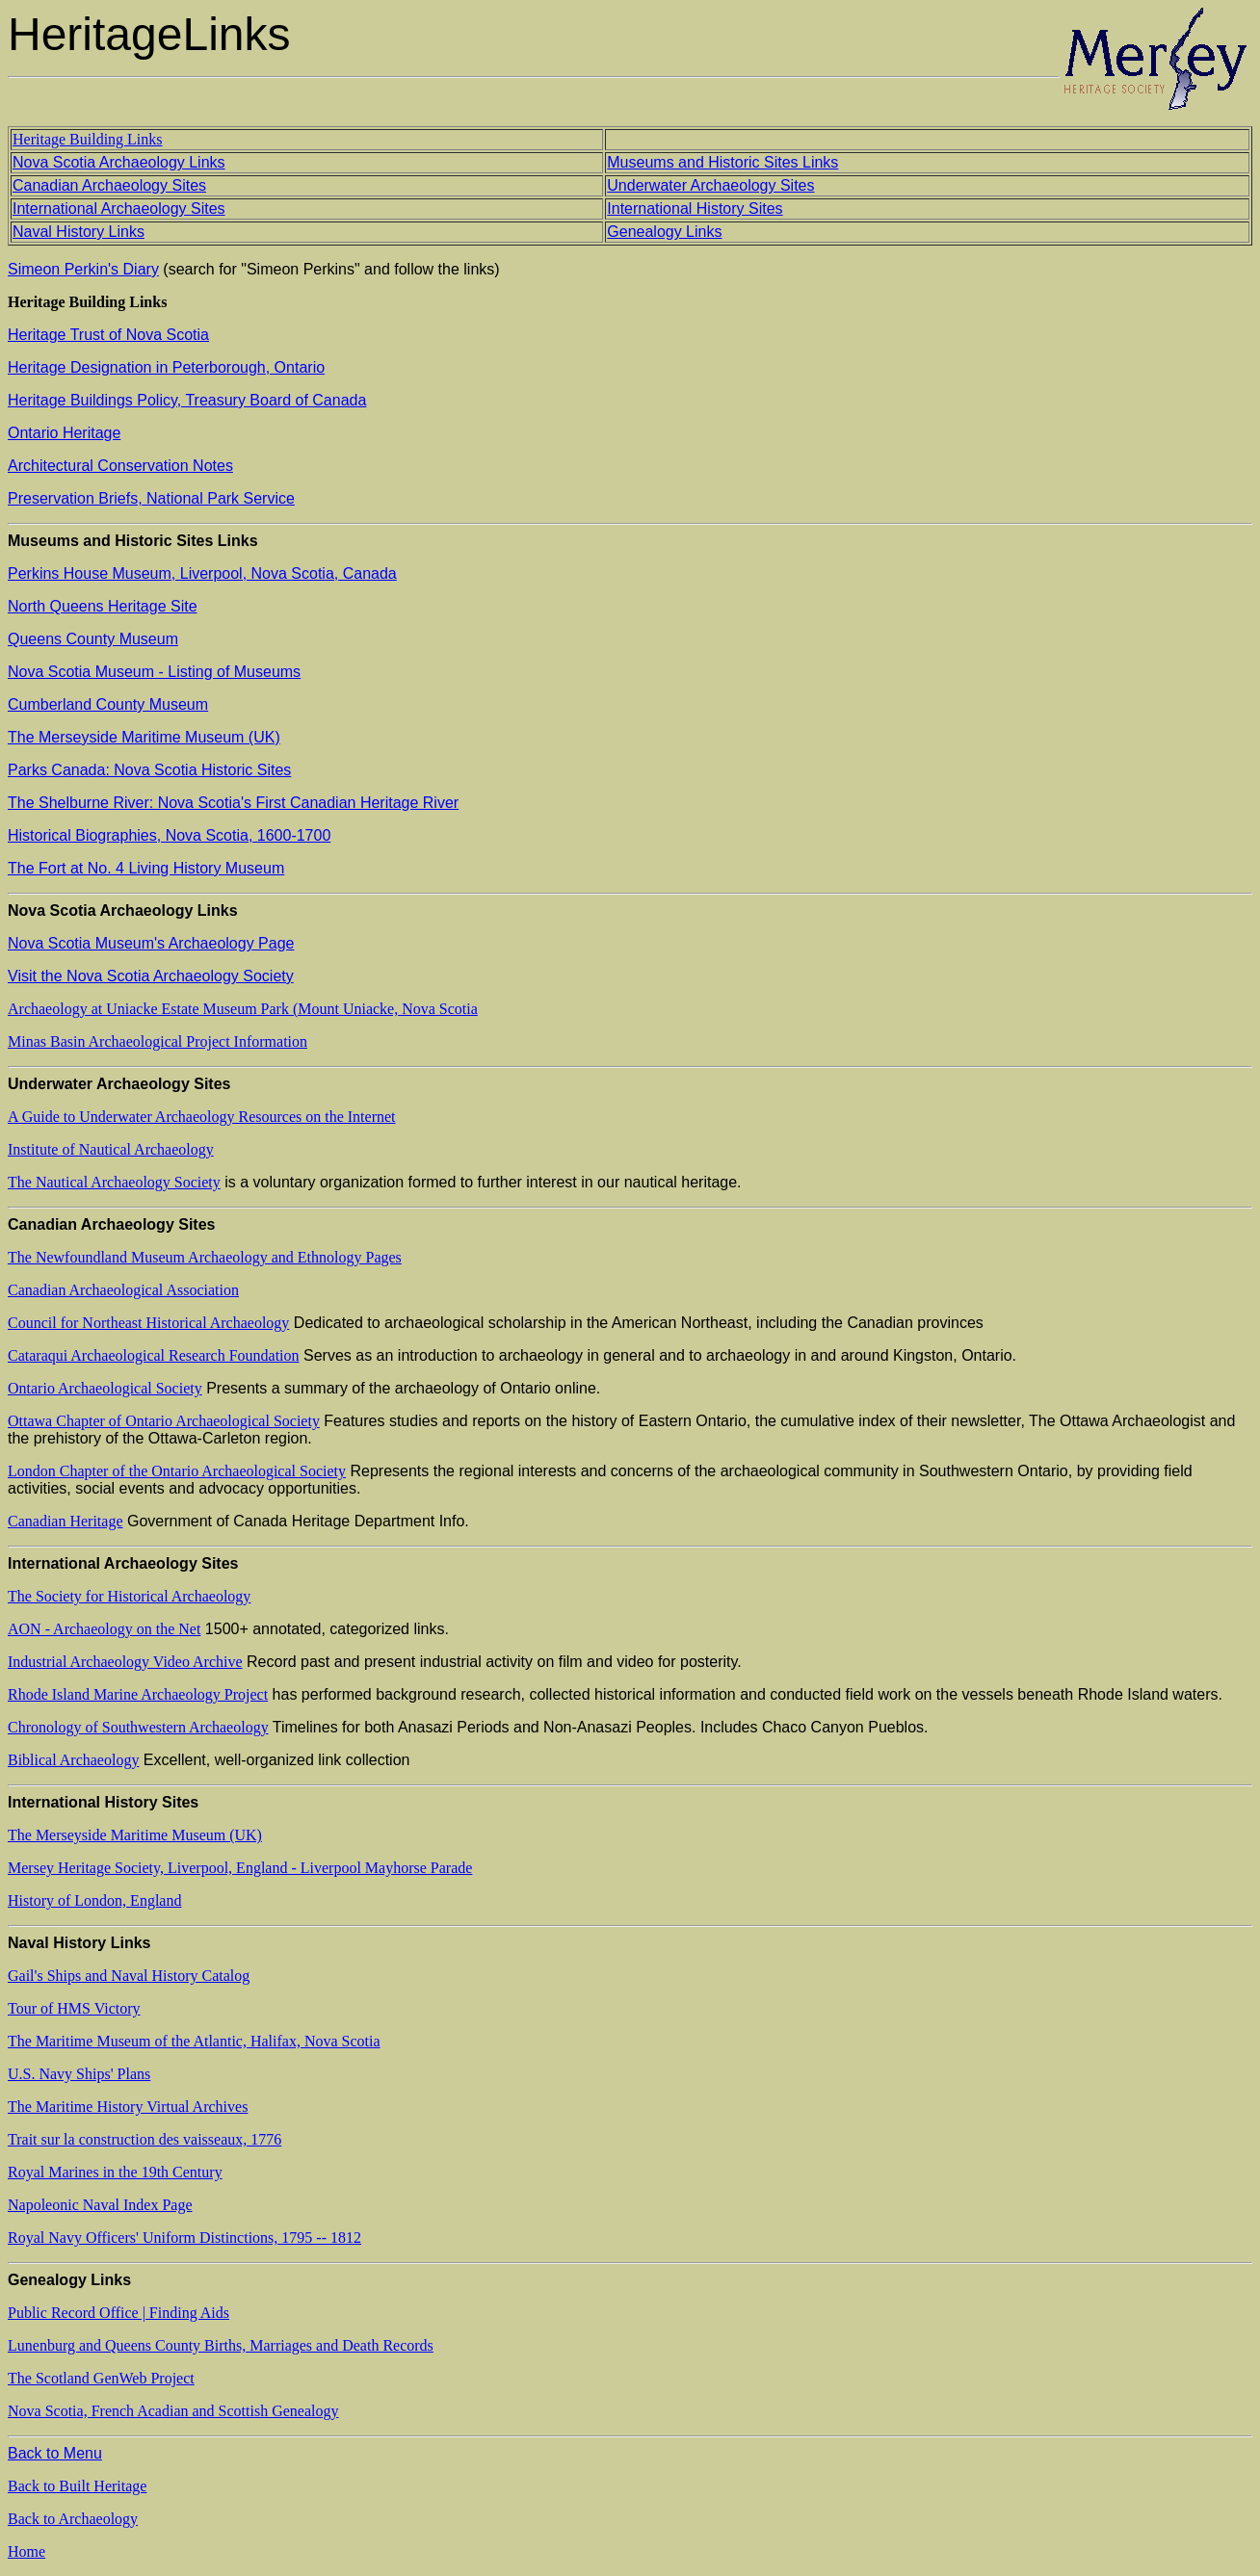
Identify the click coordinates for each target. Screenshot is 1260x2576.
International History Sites (694, 208)
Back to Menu (55, 2453)
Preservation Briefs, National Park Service (151, 498)
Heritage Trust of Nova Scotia (108, 334)
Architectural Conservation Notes (120, 465)
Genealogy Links (664, 231)
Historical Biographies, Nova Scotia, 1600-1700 (169, 835)
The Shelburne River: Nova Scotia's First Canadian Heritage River (233, 802)
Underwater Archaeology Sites (710, 185)
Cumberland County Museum (108, 704)
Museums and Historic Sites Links (722, 162)
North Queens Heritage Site (102, 606)
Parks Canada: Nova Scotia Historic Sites (149, 770)
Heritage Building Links (88, 139)
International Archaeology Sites (119, 208)
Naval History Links (78, 231)
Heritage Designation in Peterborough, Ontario (166, 367)
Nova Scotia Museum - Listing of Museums (154, 672)
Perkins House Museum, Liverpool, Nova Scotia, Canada (202, 573)
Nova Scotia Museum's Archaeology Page (151, 943)
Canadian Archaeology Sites (109, 185)
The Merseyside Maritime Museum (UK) (144, 737)
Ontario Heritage (64, 433)
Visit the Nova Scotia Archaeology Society (151, 976)
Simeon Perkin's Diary (83, 269)
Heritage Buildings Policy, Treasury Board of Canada (187, 400)
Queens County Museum (93, 639)
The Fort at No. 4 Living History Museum (146, 868)
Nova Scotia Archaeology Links (119, 162)
